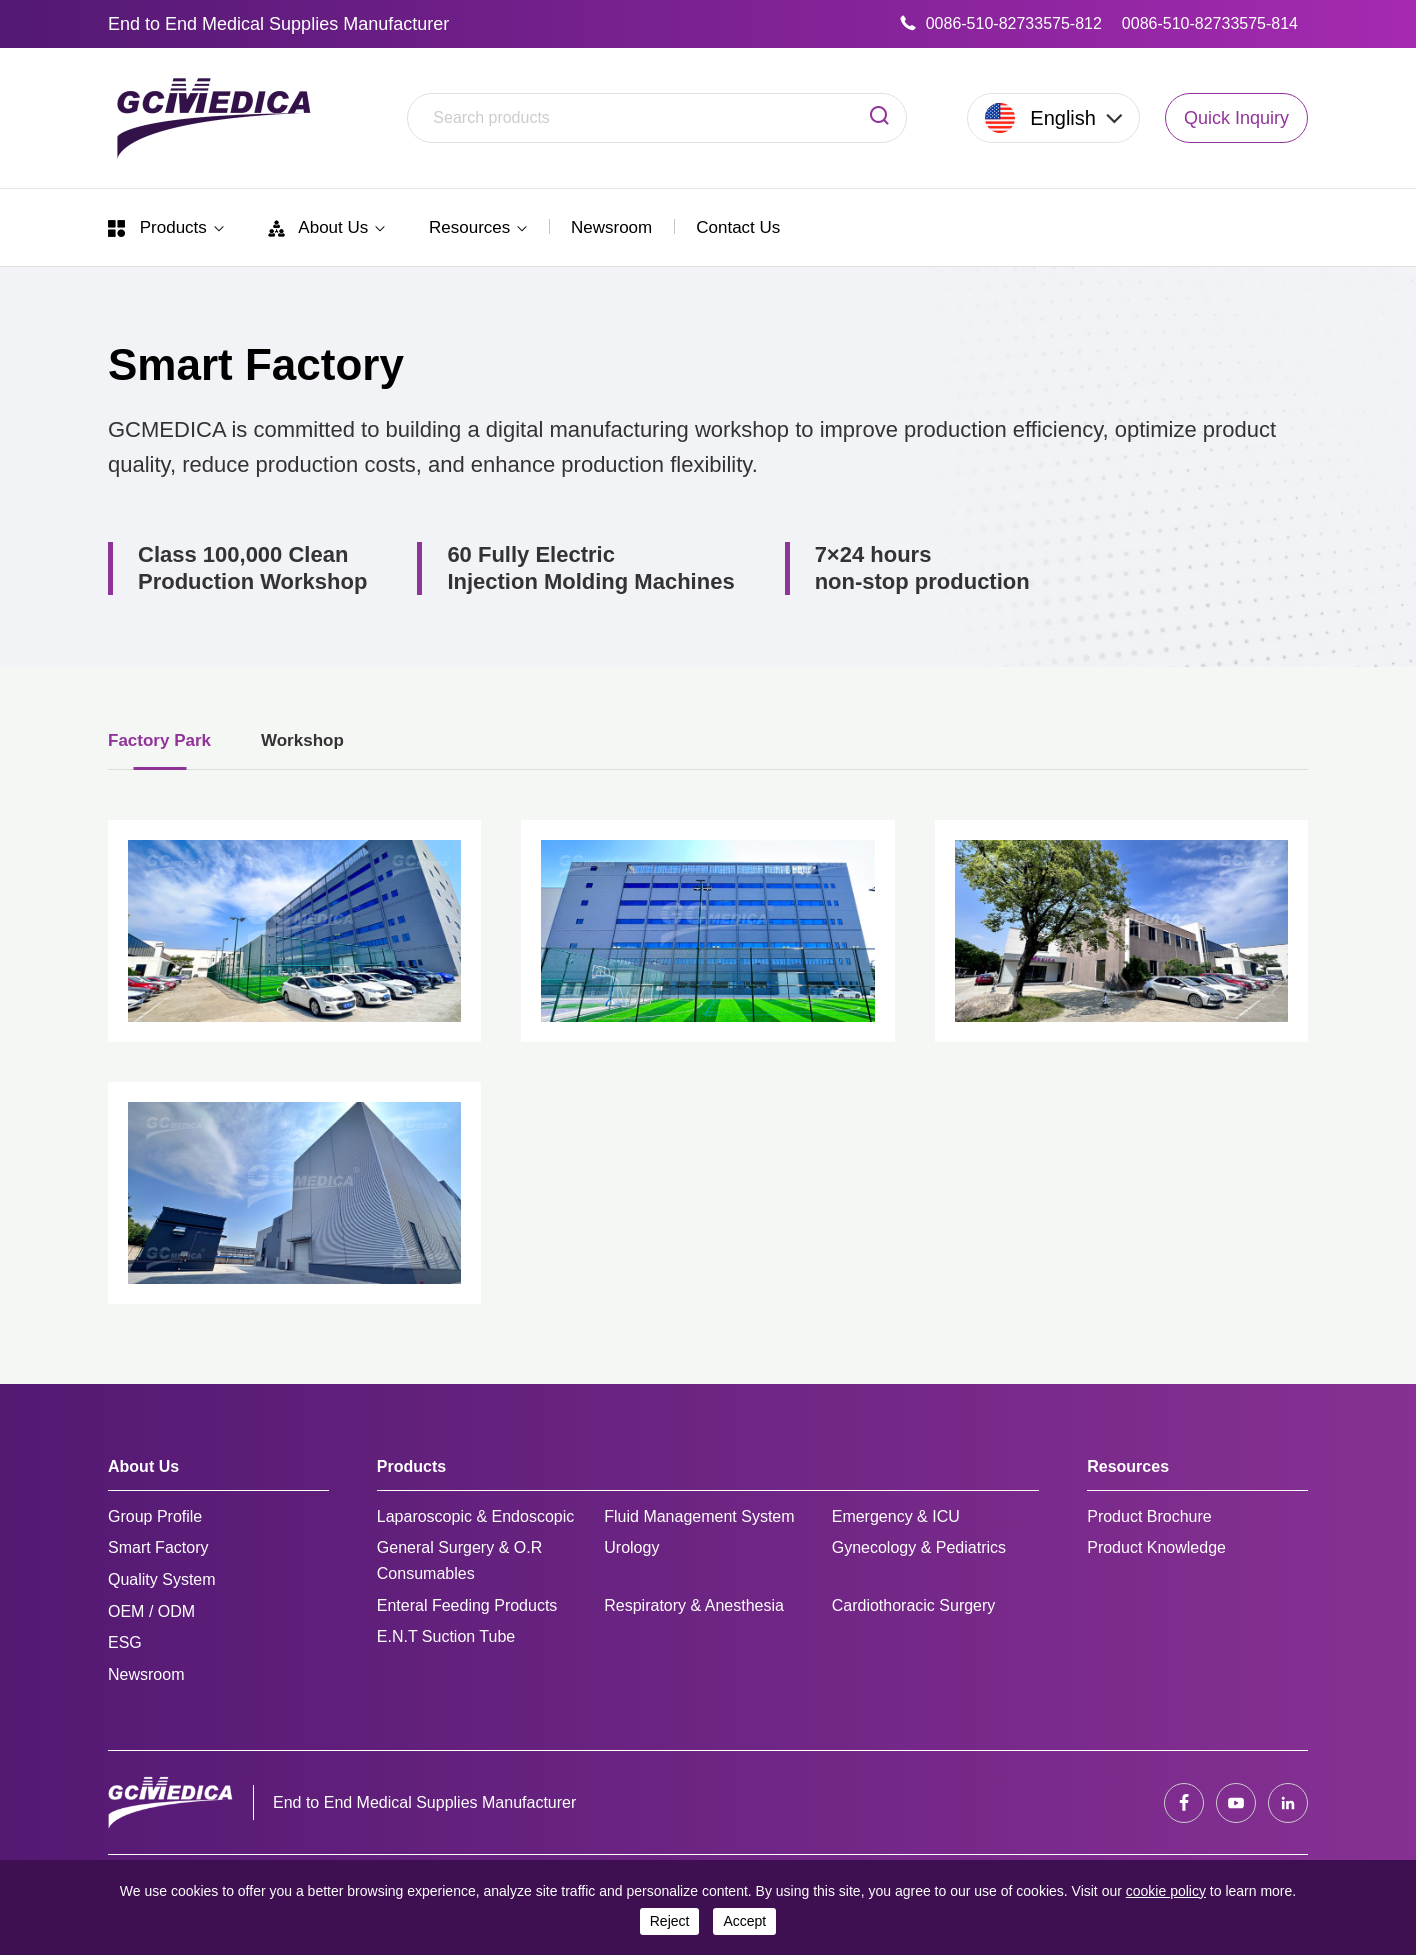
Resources (478, 227)
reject (670, 1921)
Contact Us (738, 227)
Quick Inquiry (1236, 118)
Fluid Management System (699, 1516)
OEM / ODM (151, 1611)
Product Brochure (1149, 1516)
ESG (125, 1642)
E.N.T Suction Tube (446, 1636)
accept (744, 1921)
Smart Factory (158, 1547)
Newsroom (611, 227)
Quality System (162, 1579)
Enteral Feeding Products (467, 1605)
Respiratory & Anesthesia (694, 1605)
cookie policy (1166, 1891)
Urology (631, 1547)
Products (166, 227)
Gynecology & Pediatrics (919, 1547)
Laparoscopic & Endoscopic (475, 1516)
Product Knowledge (1156, 1547)
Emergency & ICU (896, 1516)
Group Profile (155, 1516)
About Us (326, 227)
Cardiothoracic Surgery (914, 1605)
